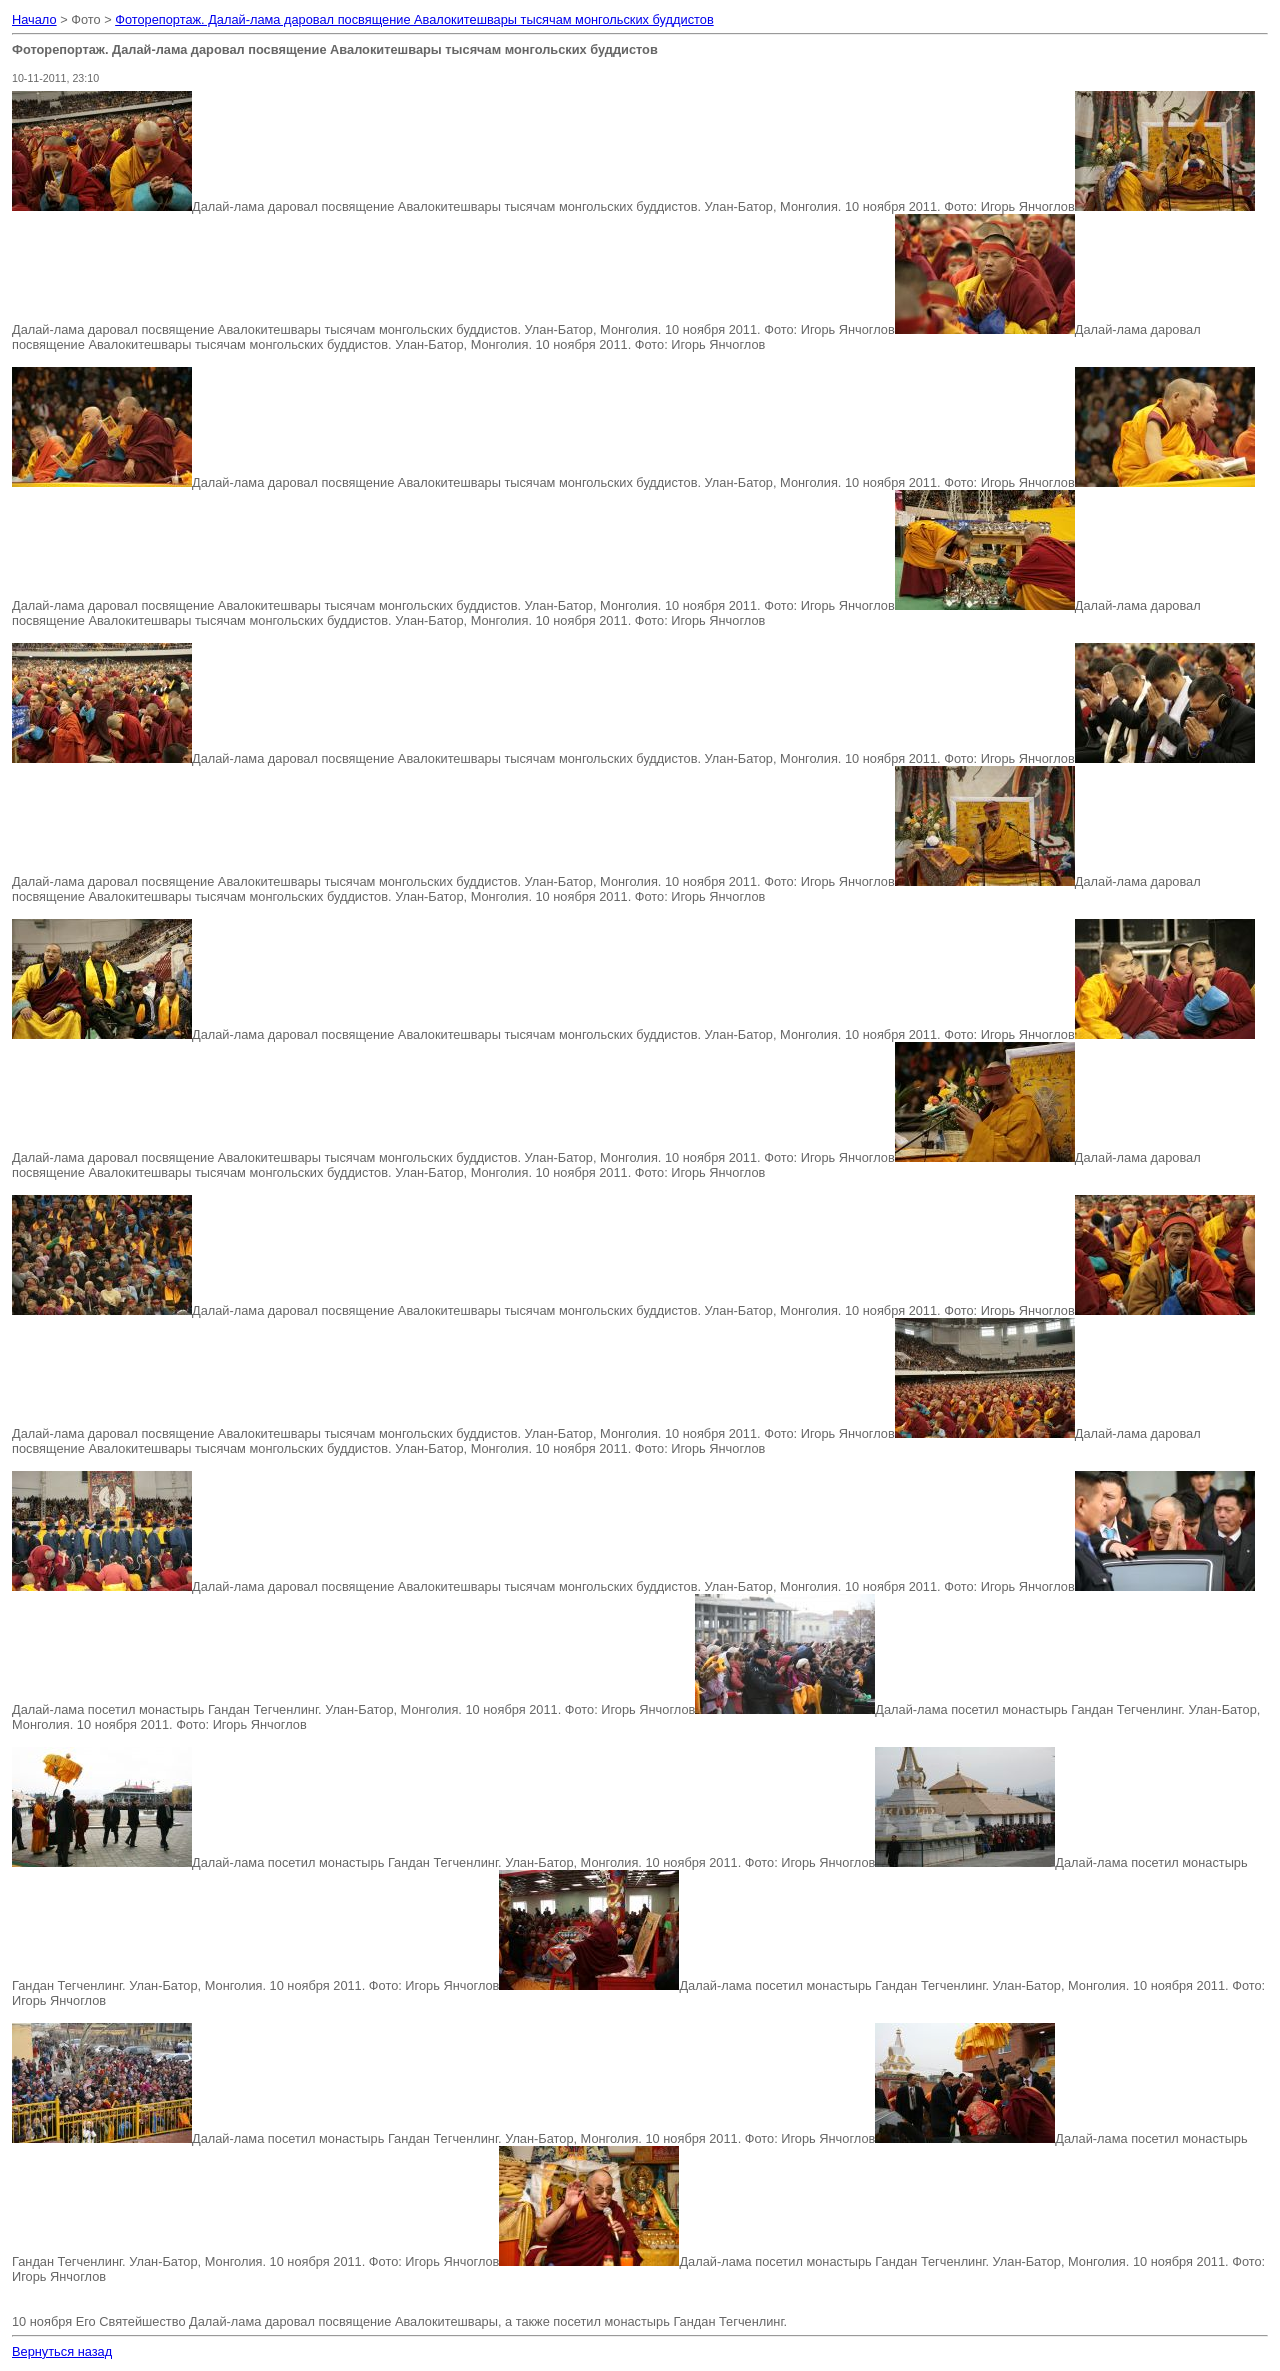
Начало (34, 19)
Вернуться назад (62, 2351)
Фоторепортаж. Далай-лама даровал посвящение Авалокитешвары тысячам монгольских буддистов (414, 19)
